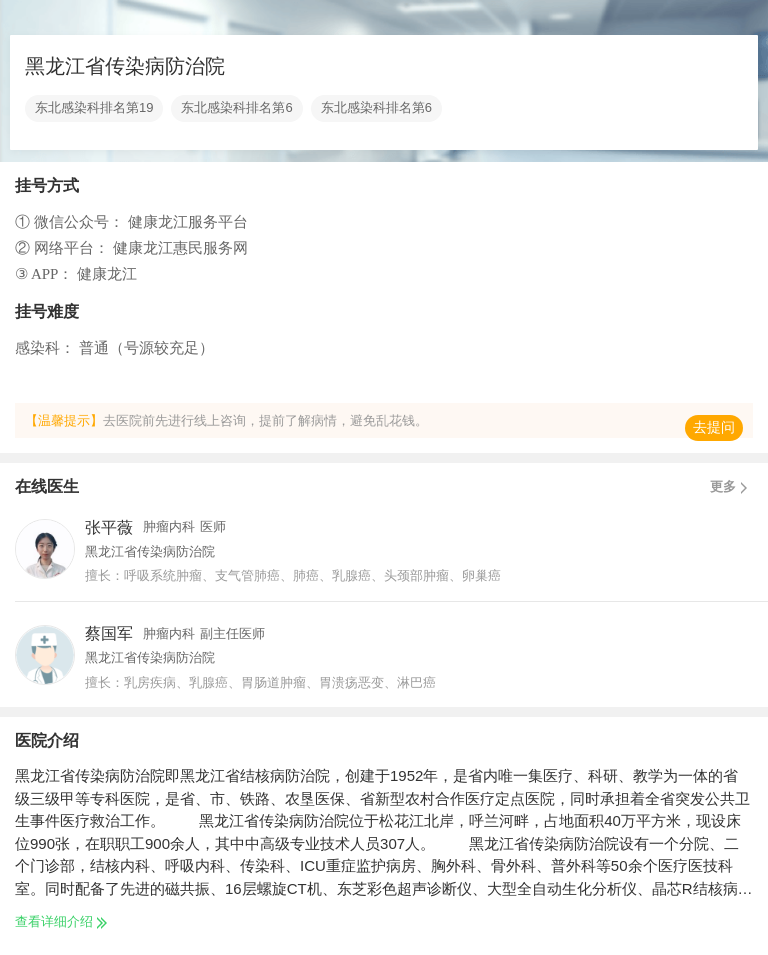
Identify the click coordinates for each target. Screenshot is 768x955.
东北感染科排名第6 (236, 108)
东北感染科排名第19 (94, 108)
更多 (731, 487)
